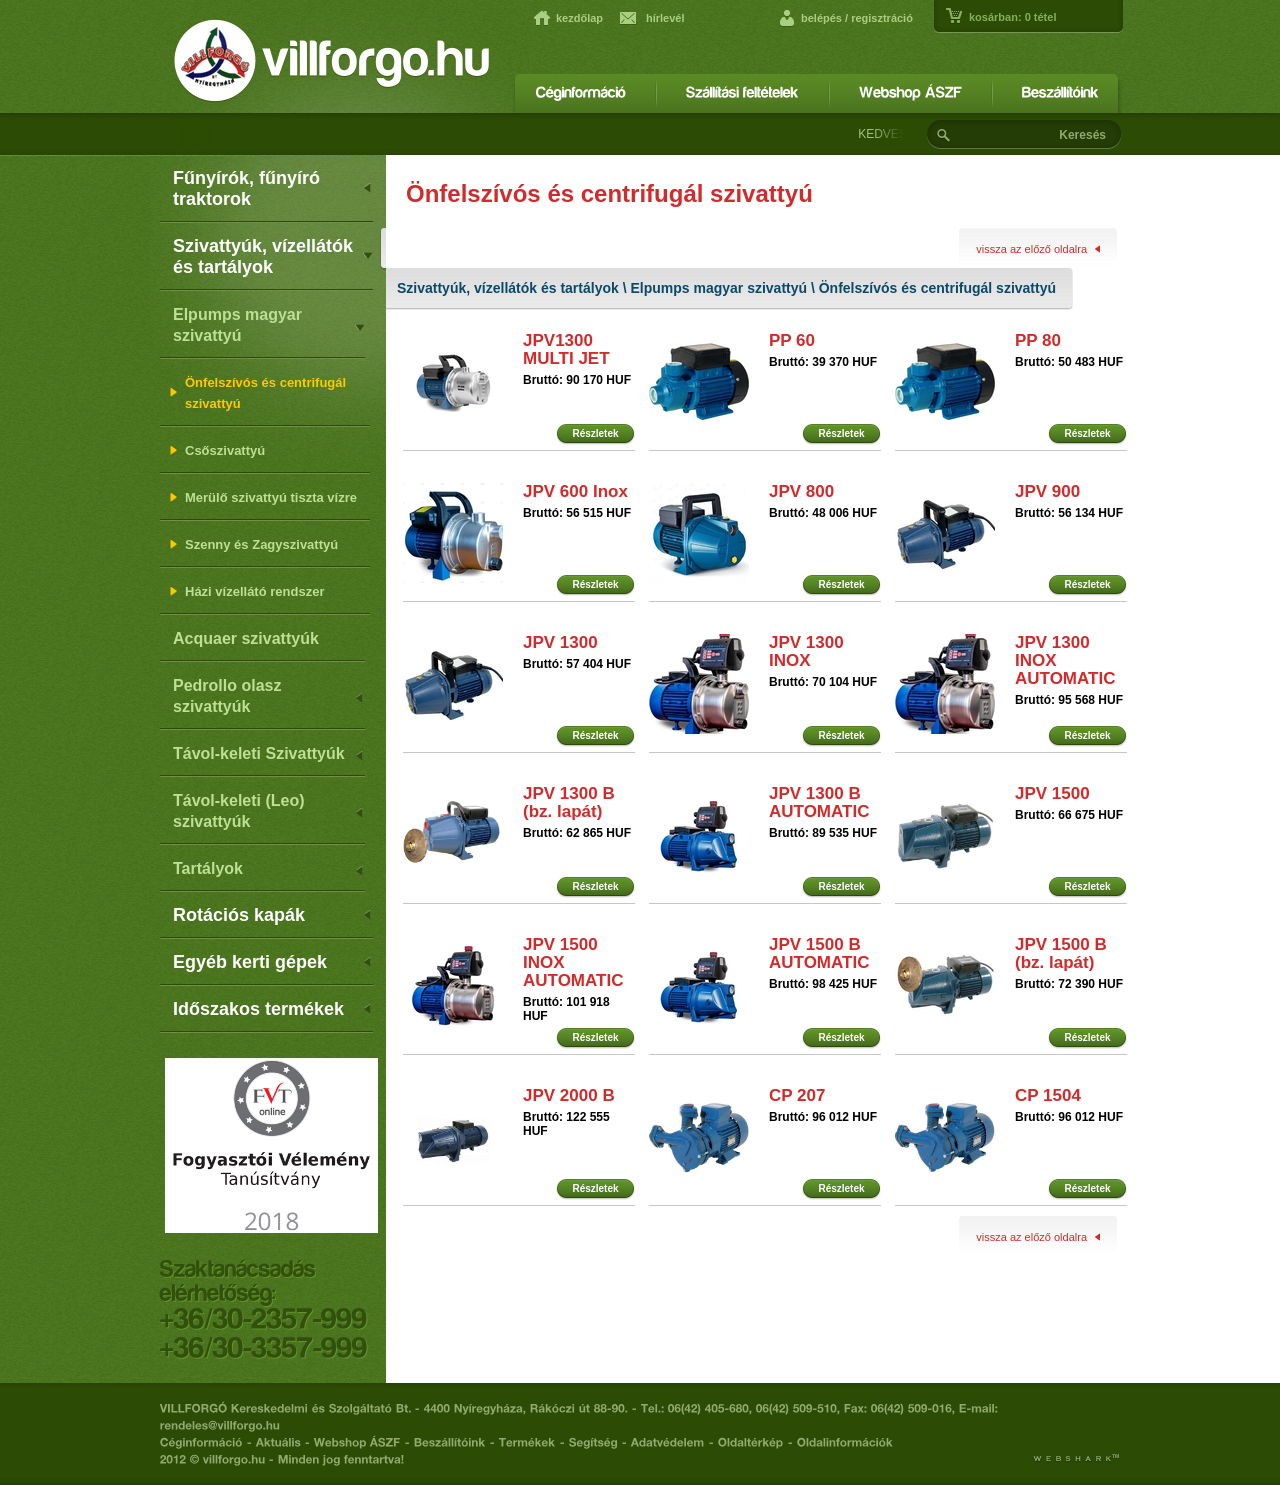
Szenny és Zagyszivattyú (254, 544)
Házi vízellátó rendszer (247, 591)
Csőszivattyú (217, 450)
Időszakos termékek (273, 1009)
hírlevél (665, 18)
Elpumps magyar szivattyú (269, 325)
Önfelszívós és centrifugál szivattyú (258, 393)
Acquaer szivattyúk (246, 638)
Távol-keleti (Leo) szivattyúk (269, 811)
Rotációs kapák (273, 915)
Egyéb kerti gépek (273, 962)
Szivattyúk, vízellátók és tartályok (273, 256)
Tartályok (269, 870)
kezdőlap (579, 18)
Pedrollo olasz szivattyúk (269, 696)
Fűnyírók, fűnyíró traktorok (273, 188)
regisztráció (882, 18)
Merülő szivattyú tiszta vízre (263, 497)
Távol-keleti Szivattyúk (269, 755)
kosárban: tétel (1012, 17)
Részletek (595, 433)
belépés (821, 18)
